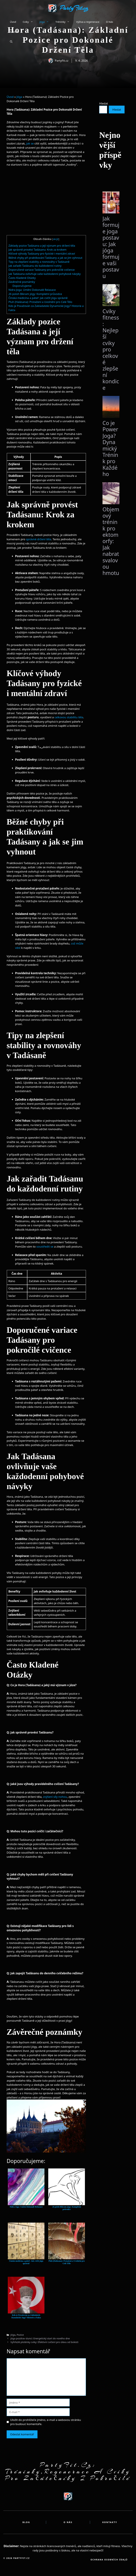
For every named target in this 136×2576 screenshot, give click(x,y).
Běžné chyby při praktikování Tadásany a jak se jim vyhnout (45, 258)
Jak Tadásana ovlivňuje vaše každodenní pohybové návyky (44, 274)
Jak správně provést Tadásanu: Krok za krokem (37, 249)
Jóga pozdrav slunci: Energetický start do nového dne (40, 2338)
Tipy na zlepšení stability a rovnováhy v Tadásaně (38, 262)
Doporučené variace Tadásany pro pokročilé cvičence (41, 270)
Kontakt (14, 31)
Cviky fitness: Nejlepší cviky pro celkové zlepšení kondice (110, 349)
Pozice (20, 2334)
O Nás (109, 21)
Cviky (29, 22)
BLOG (26, 2522)
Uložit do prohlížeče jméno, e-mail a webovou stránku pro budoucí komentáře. (45, 2422)
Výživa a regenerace (87, 21)
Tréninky (64, 22)
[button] (11, 42)
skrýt (55, 239)
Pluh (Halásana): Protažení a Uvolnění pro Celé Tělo (40, 302)
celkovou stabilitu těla (68, 717)
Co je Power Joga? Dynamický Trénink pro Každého (110, 448)
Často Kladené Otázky (22, 278)
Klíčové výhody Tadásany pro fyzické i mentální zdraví (41, 253)
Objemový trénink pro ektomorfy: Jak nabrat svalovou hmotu (110, 541)
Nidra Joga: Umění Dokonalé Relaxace (32, 290)
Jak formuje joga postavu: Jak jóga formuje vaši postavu (110, 247)
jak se (30, 143)
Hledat (103, 103)
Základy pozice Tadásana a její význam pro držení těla (41, 245)
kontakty (109, 2522)
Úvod (13, 21)
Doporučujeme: (22, 286)
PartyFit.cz (74, 8)
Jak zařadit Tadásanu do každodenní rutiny (35, 266)
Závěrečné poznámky (21, 282)
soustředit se (44, 1246)
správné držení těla (38, 539)
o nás (68, 2522)
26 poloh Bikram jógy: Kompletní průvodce (35, 294)
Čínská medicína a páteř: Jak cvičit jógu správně (38, 298)
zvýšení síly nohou (55, 1797)
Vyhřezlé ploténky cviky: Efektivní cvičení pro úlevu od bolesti (44, 2342)
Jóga (46, 22)
